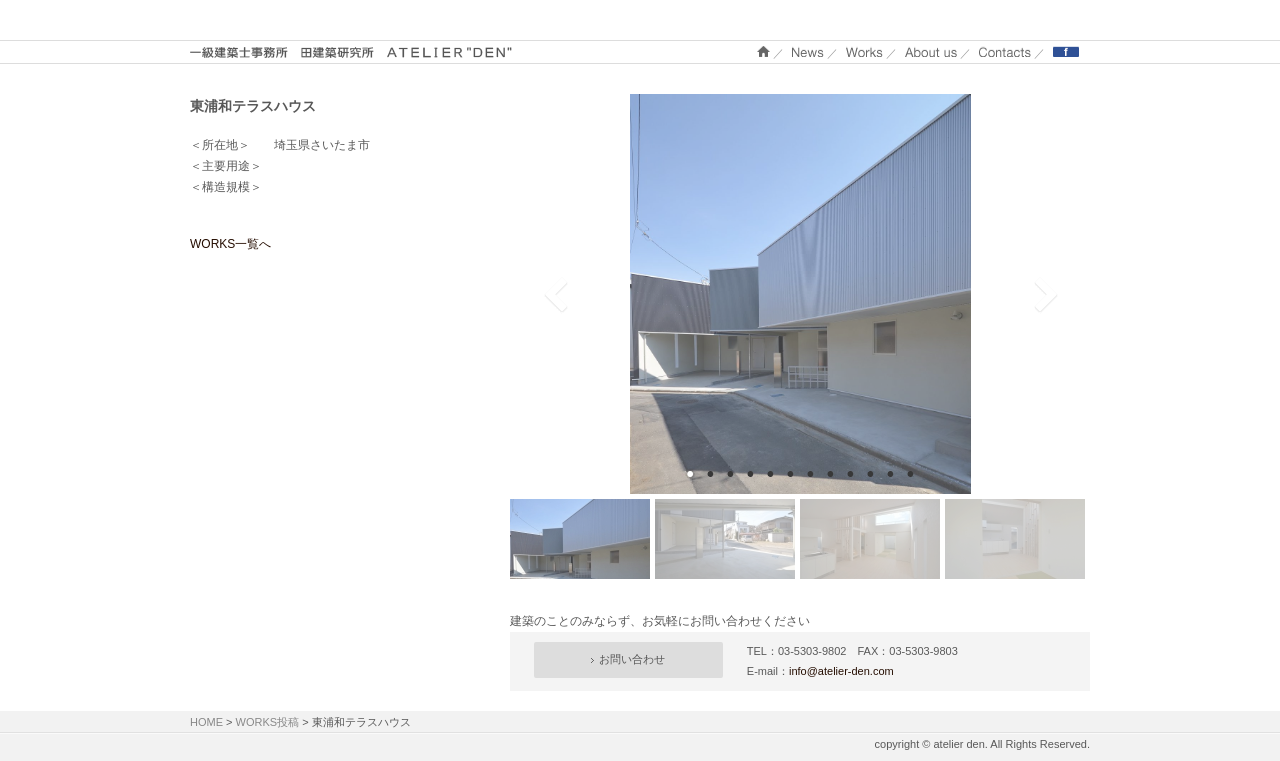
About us (931, 51)
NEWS (808, 51)
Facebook (1066, 51)
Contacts (1005, 51)
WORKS (864, 51)
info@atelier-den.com (841, 671)
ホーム (763, 51)
